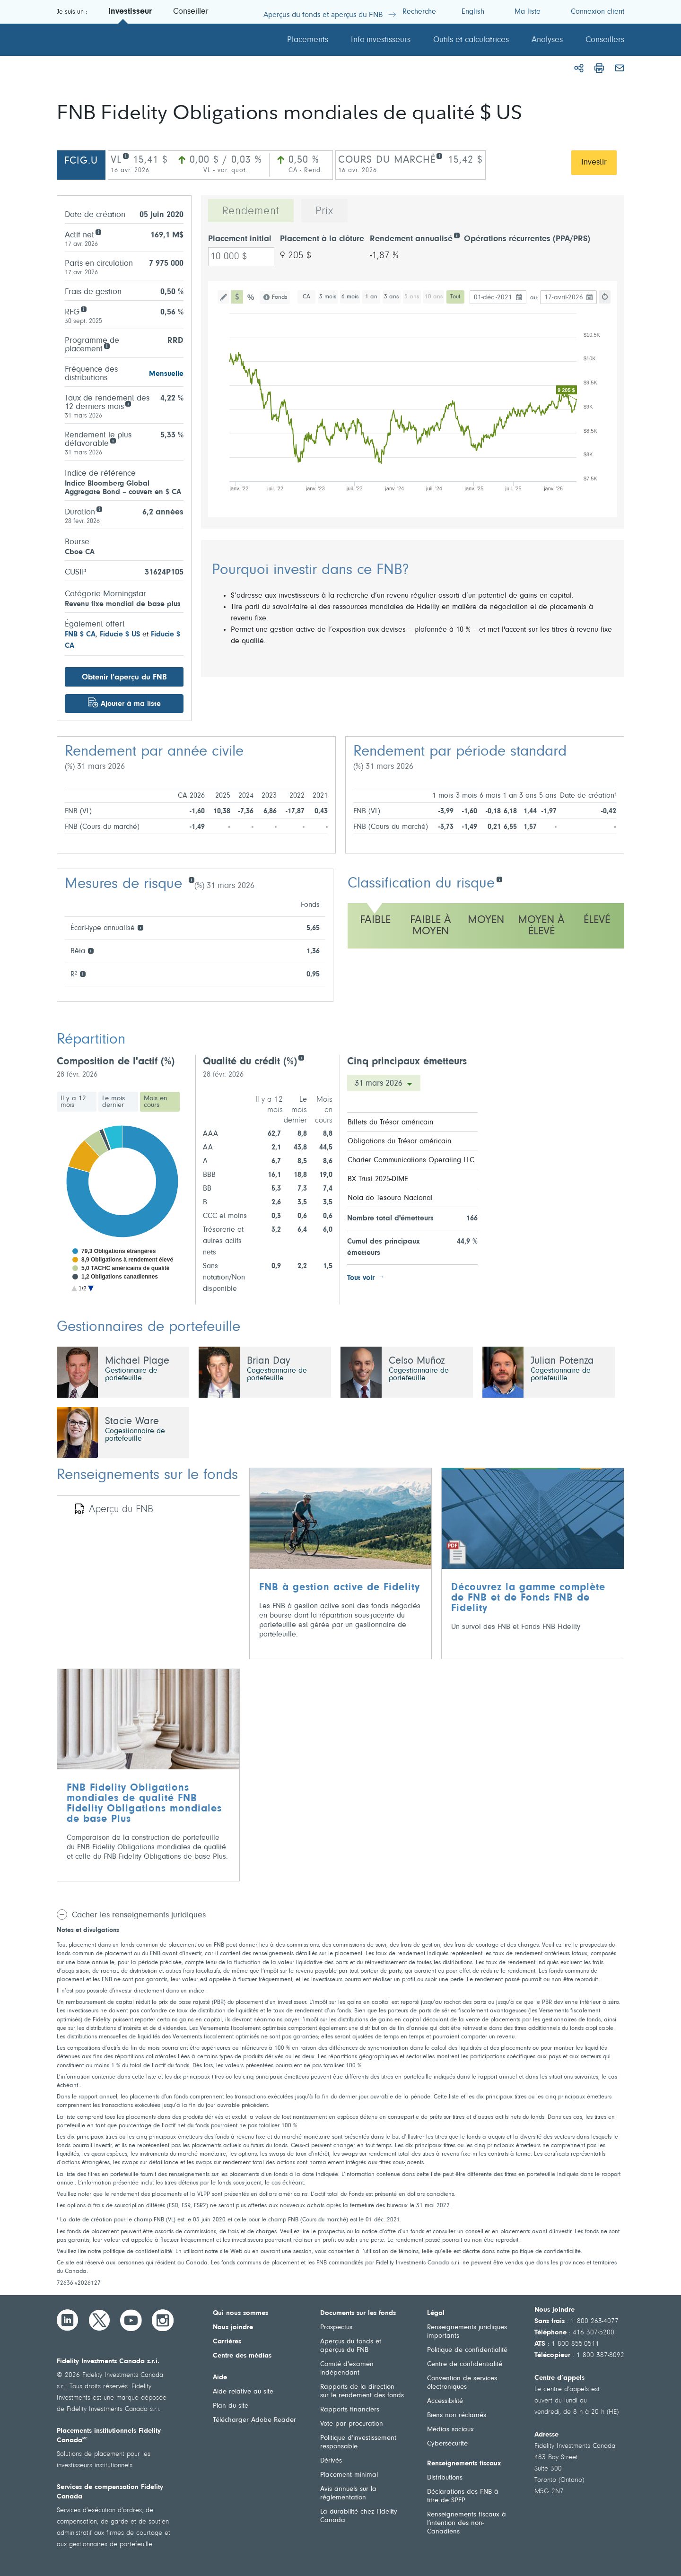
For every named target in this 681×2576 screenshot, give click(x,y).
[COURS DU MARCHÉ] (439, 155)
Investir (594, 162)
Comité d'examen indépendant (347, 2368)
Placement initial (239, 239)
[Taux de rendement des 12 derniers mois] (128, 403)
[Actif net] (98, 231)
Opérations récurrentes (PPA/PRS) (527, 239)
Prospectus (336, 2327)
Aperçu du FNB (121, 1510)
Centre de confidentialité (464, 2364)
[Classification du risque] (499, 879)
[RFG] (83, 309)
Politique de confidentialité (467, 2350)
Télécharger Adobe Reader (254, 2420)
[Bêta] (91, 950)
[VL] (126, 155)
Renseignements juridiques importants (467, 2332)
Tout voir (361, 1278)
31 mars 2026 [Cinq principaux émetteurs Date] (380, 1083)
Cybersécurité (447, 2443)
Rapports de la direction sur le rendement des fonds (362, 2391)
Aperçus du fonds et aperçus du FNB (350, 2346)
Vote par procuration (351, 2424)
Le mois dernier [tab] (113, 1102)
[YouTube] (131, 2320)
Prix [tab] (324, 211)
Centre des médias (242, 2355)
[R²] (83, 973)
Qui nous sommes (240, 2313)
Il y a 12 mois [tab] (73, 1102)
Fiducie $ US (120, 634)
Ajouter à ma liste (131, 704)
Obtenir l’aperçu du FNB (124, 677)
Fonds (279, 297)
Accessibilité (445, 2401)
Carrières (227, 2341)
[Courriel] (619, 68)
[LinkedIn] (68, 2320)
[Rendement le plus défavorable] (113, 440)
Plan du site (230, 2406)
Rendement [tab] (250, 211)
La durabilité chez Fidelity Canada (358, 2516)
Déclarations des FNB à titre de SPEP (462, 2496)
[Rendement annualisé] (457, 235)
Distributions (445, 2477)
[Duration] (99, 509)
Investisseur (130, 12)
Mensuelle (166, 374)
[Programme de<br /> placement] (107, 345)
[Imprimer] (599, 68)
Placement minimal (349, 2475)
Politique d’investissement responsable (358, 2442)
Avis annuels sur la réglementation (348, 2493)
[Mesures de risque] (191, 879)
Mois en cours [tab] (155, 1102)
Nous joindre (233, 2327)
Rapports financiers (349, 2409)
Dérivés (331, 2460)
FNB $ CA (80, 634)
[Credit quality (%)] (301, 1057)
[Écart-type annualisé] (140, 927)
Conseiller (191, 12)
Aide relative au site (243, 2391)
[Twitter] (99, 2320)
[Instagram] (163, 2320)
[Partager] (579, 68)
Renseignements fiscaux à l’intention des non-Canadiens (466, 2523)
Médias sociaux (450, 2429)
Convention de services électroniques (462, 2383)
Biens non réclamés (456, 2415)
